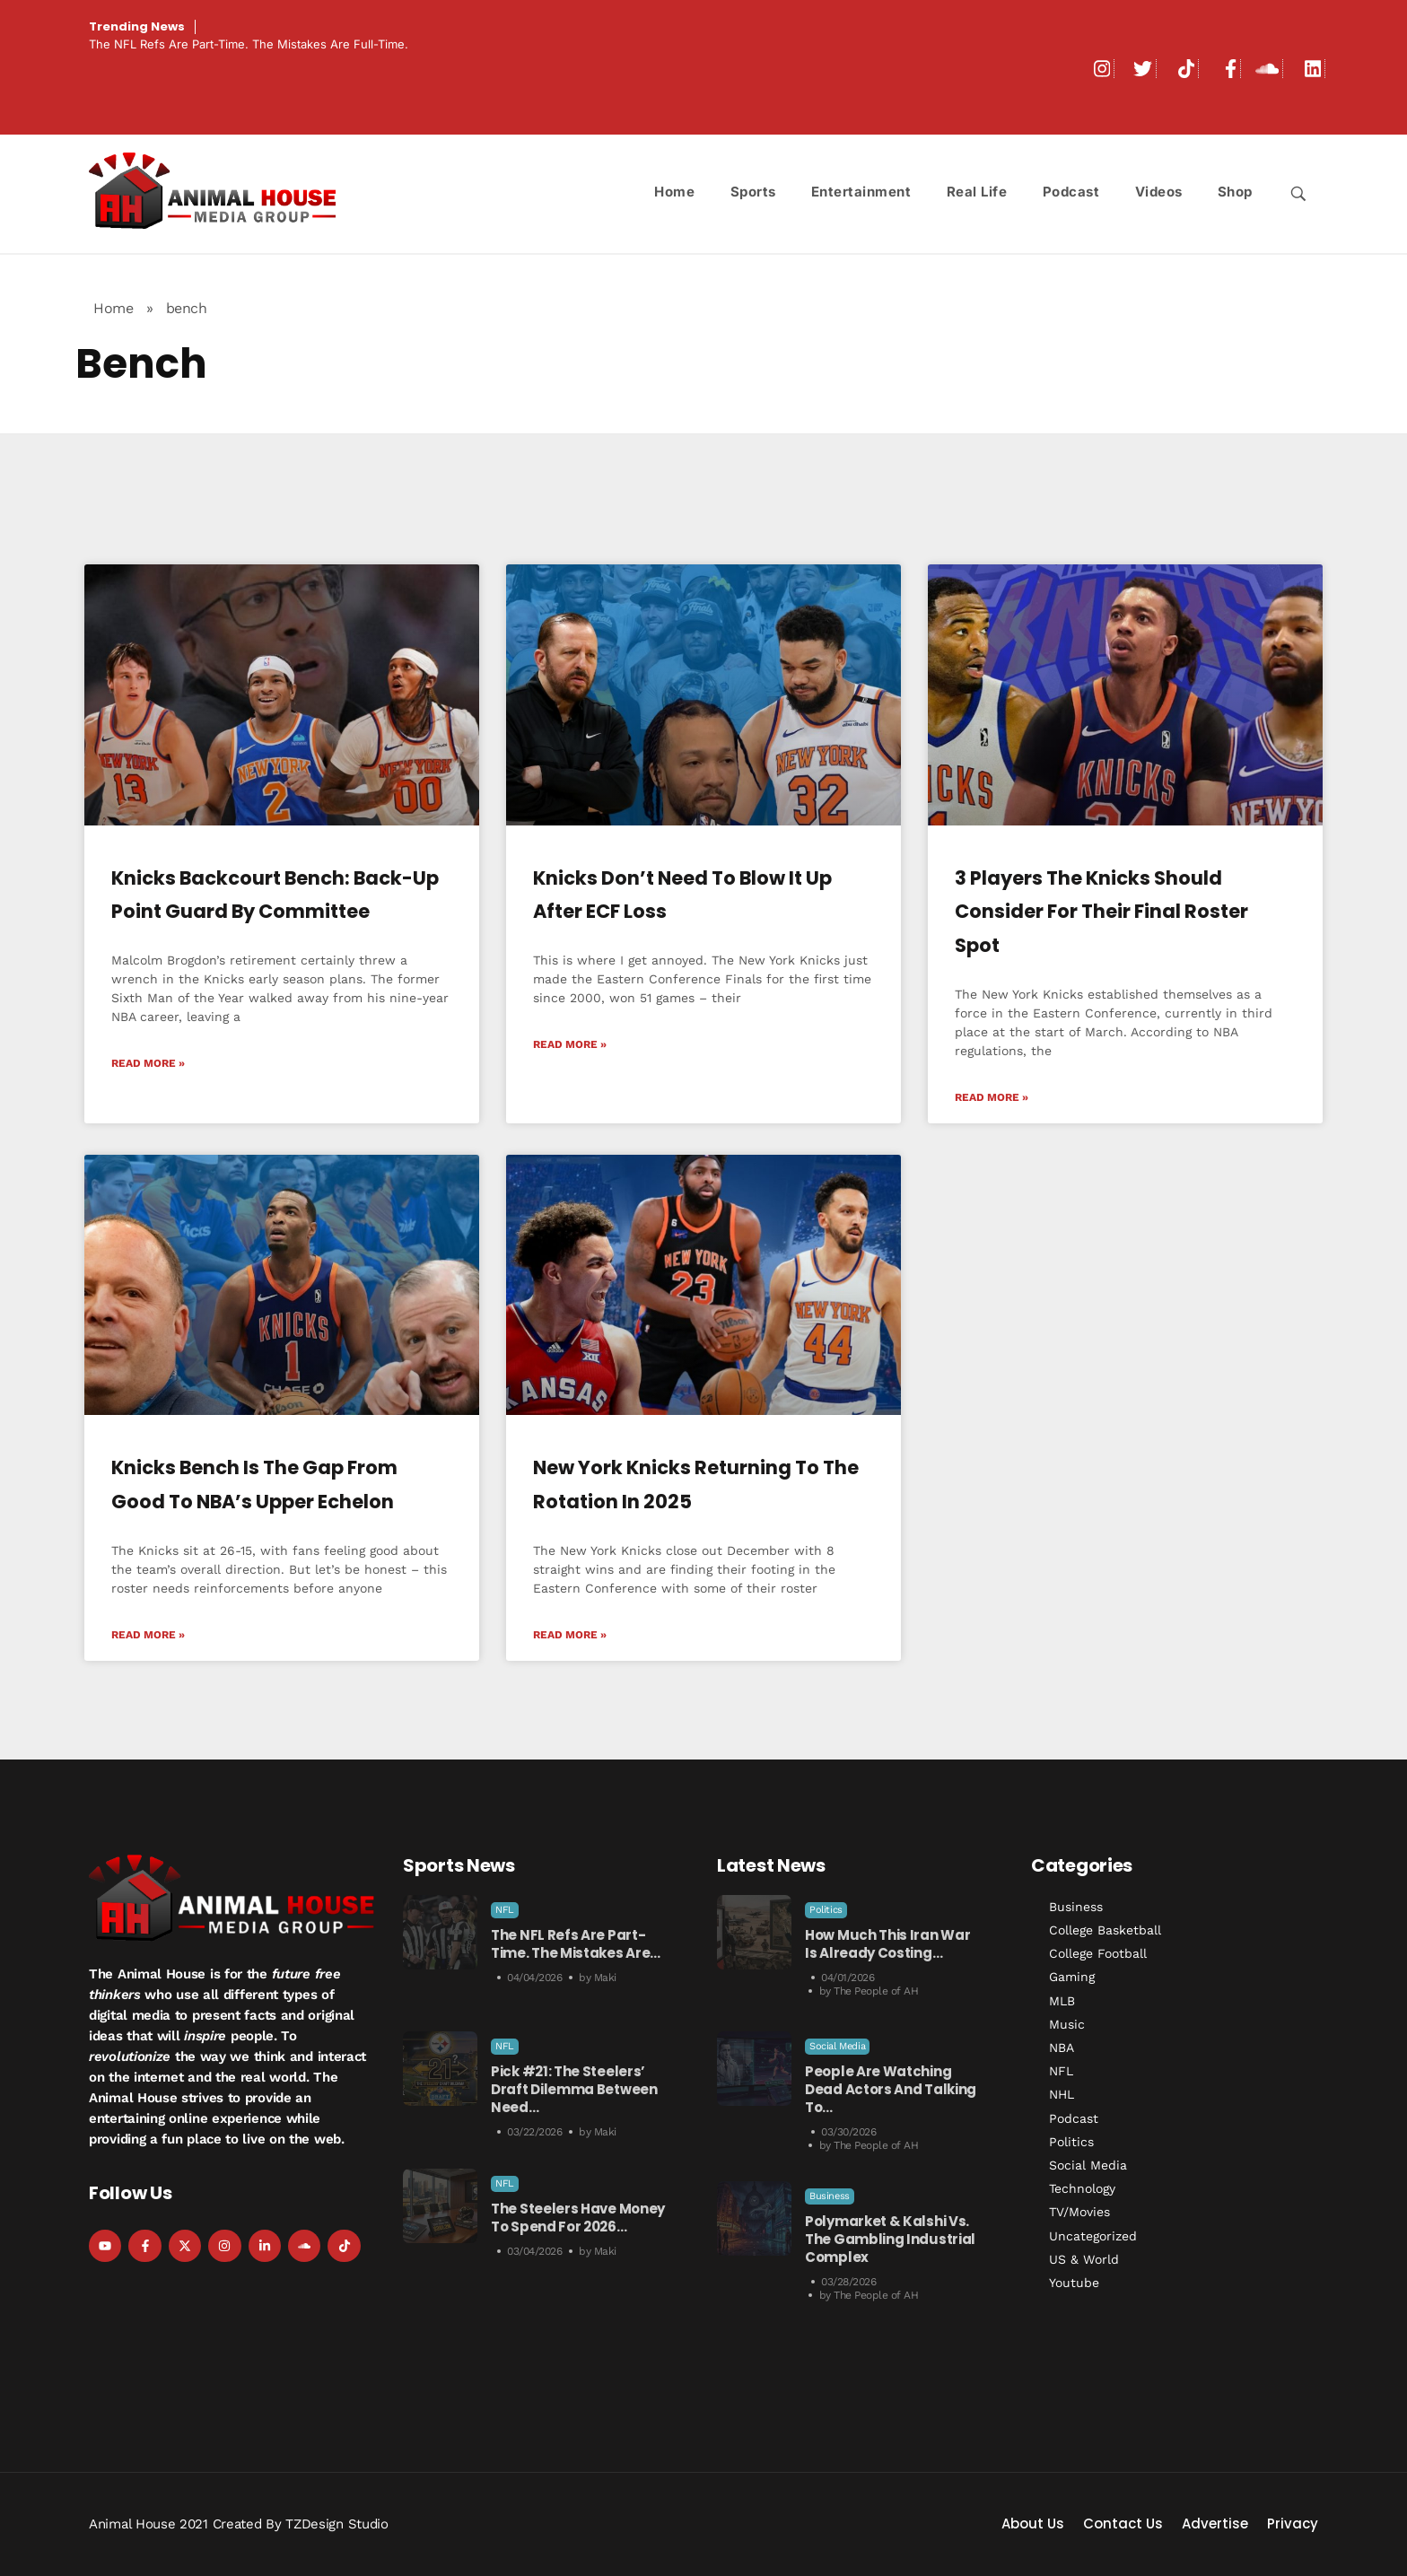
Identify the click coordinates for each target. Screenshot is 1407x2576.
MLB (1062, 2001)
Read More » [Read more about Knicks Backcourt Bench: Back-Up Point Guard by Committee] (148, 1063)
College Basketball (1105, 1930)
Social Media (837, 2046)
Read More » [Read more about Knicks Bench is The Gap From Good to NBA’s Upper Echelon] (148, 1635)
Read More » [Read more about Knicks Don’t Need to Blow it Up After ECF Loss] (570, 1044)
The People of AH (876, 1991)
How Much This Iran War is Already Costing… (887, 1943)
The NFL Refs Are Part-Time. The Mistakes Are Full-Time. (248, 44)
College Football (1098, 1953)
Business (829, 2196)
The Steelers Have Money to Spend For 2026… (578, 2217)
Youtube (1074, 2282)
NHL (1061, 2094)
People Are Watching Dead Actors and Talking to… (890, 2089)
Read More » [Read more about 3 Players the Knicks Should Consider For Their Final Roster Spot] (991, 1097)
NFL (504, 1910)
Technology (1082, 2188)
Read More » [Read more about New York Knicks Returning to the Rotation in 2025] (570, 1635)
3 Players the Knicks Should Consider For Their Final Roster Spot (1101, 912)
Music (1067, 2024)
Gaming (1072, 1976)
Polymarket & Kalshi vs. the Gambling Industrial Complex (890, 2239)
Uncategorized (1093, 2236)
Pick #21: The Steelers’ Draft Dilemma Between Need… (574, 2089)
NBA (1061, 2047)
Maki (605, 1977)
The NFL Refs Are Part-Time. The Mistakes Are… (575, 1943)
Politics (826, 1910)
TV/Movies (1079, 2212)
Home (113, 308)
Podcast (1073, 2118)
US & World (1084, 2259)
